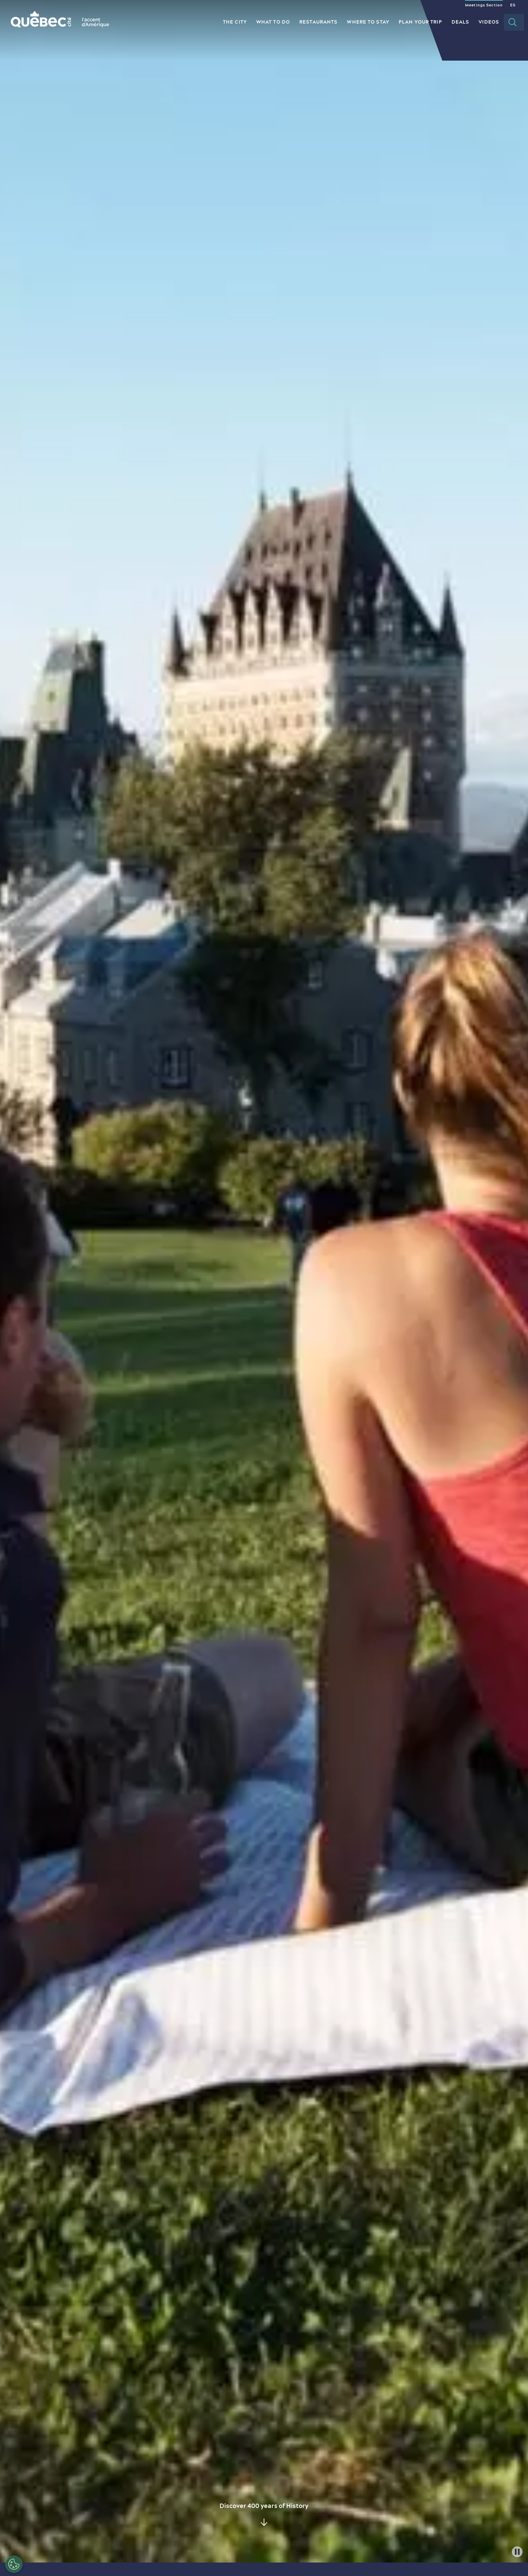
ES (513, 5)
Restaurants (318, 22)
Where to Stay (368, 22)
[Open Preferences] (13, 2564)
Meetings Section (484, 5)
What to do (273, 22)
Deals (460, 22)
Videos (488, 22)
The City (235, 22)
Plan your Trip (420, 22)
